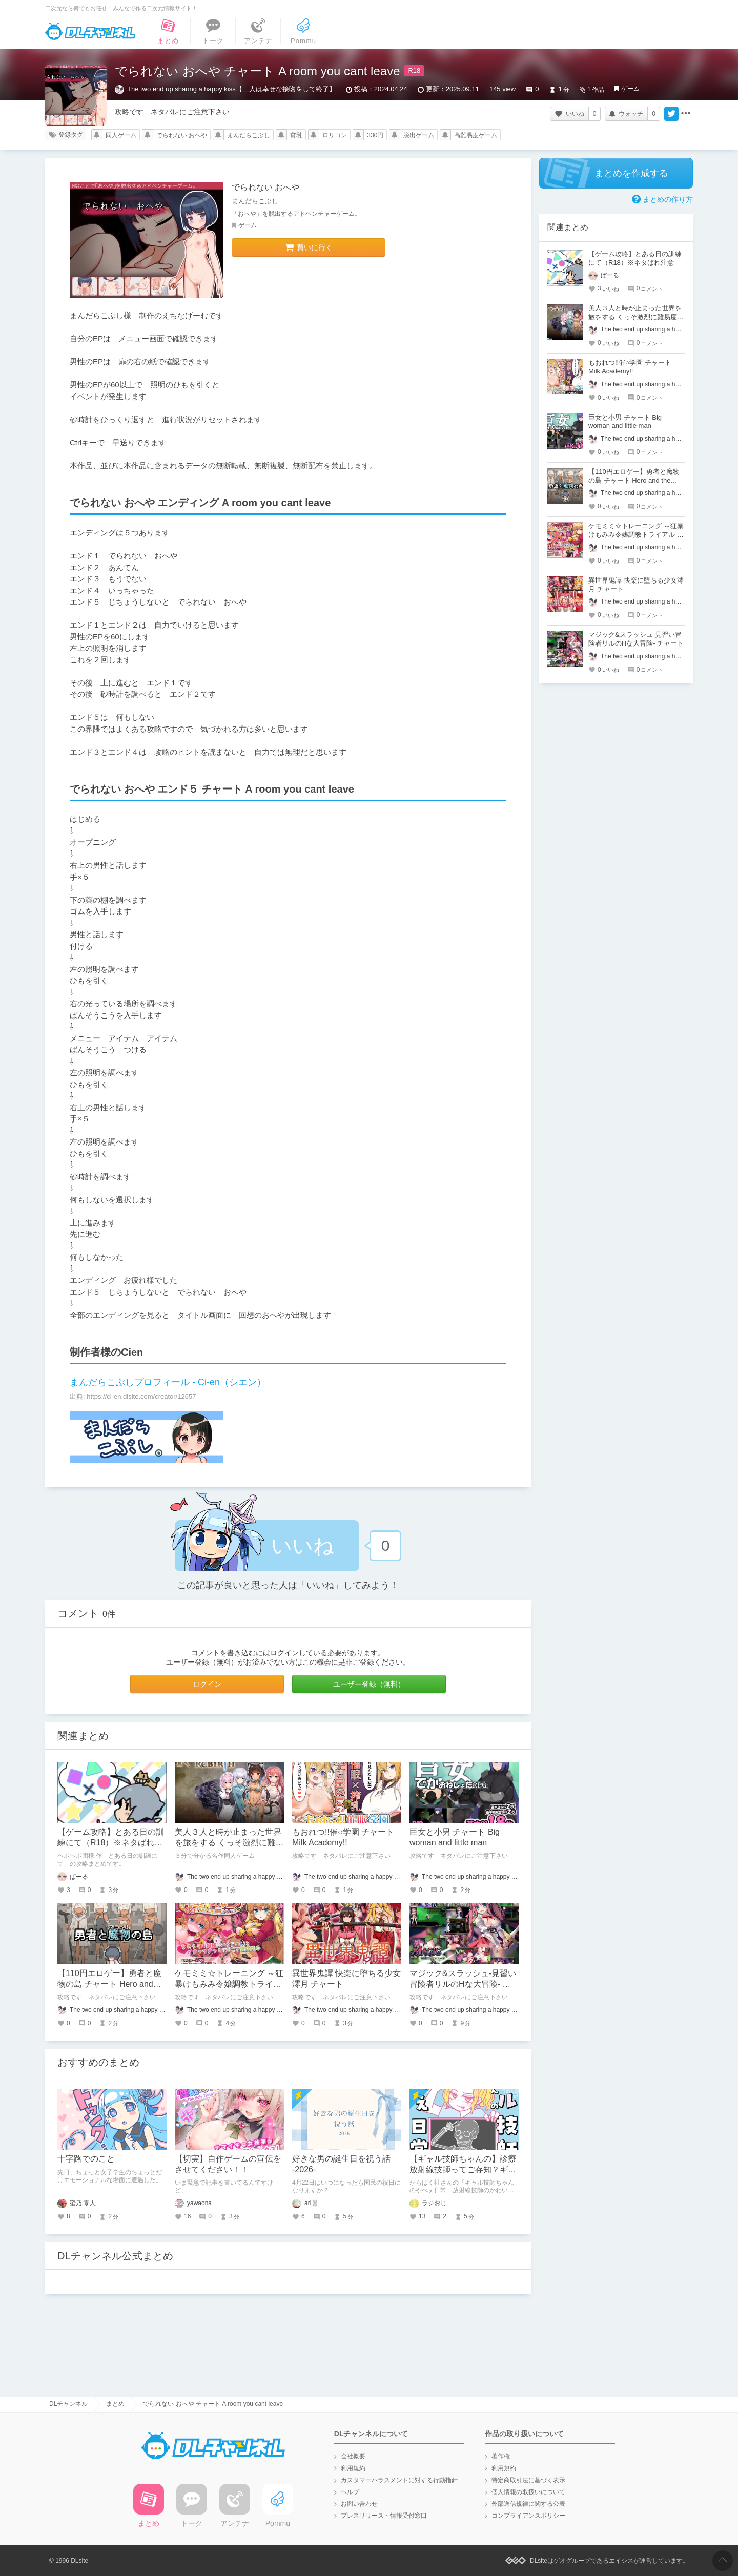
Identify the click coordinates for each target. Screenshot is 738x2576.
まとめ (115, 2403)
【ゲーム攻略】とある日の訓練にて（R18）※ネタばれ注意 (110, 1842)
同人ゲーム (121, 135)
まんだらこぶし (248, 135)
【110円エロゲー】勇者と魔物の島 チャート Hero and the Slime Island (109, 1984)
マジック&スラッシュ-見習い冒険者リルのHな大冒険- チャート (462, 1984)
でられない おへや (181, 135)
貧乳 (296, 135)
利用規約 (353, 2468)
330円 (375, 135)
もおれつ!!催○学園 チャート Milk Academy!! (629, 367)
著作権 (500, 2456)
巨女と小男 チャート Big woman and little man (625, 421)
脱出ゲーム (418, 135)
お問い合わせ (359, 2503)
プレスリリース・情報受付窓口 (384, 2515)
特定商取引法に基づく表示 (528, 2480)
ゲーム (630, 88)
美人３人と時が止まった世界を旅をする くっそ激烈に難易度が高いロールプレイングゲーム (636, 316)
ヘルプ (350, 2492)
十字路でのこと (86, 2158)
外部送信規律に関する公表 (528, 2503)
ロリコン (334, 135)
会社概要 (353, 2456)
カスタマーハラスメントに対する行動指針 (399, 2480)
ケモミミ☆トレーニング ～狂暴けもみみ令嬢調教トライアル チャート (229, 1984)
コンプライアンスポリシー (528, 2515)
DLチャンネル (90, 31)
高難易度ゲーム (475, 135)
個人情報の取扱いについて (528, 2492)
